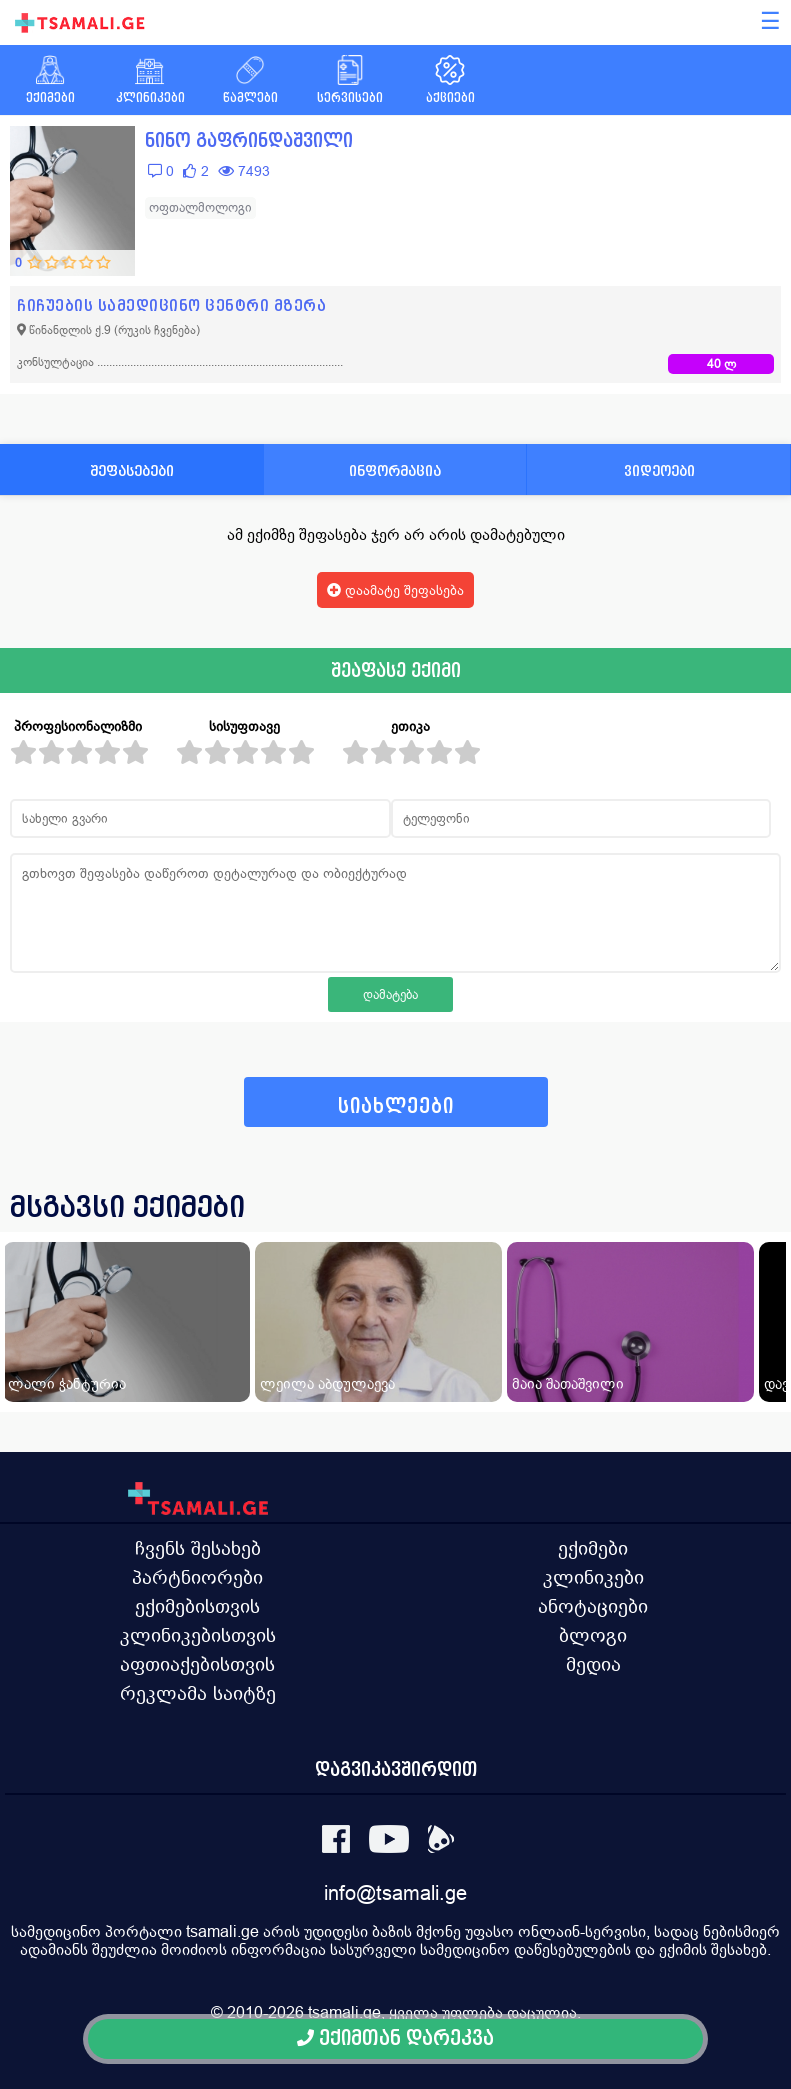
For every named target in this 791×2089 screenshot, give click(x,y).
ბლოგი (593, 1635)
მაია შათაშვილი (568, 1383)
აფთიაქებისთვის (197, 1664)
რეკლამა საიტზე (198, 1693)
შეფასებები (132, 470)
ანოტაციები (593, 1606)
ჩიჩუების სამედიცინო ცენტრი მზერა (171, 305)
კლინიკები (593, 1577)
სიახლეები (396, 1106)
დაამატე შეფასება (395, 590)
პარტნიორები (197, 1577)
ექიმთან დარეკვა (395, 2038)
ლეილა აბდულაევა (327, 1383)
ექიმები (593, 1548)
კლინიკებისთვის (198, 1635)
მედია (593, 1664)
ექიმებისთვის (197, 1606)
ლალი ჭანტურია (67, 1383)
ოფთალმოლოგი (200, 207)
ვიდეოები (659, 470)
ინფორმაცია (395, 470)
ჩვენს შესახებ (198, 1548)
